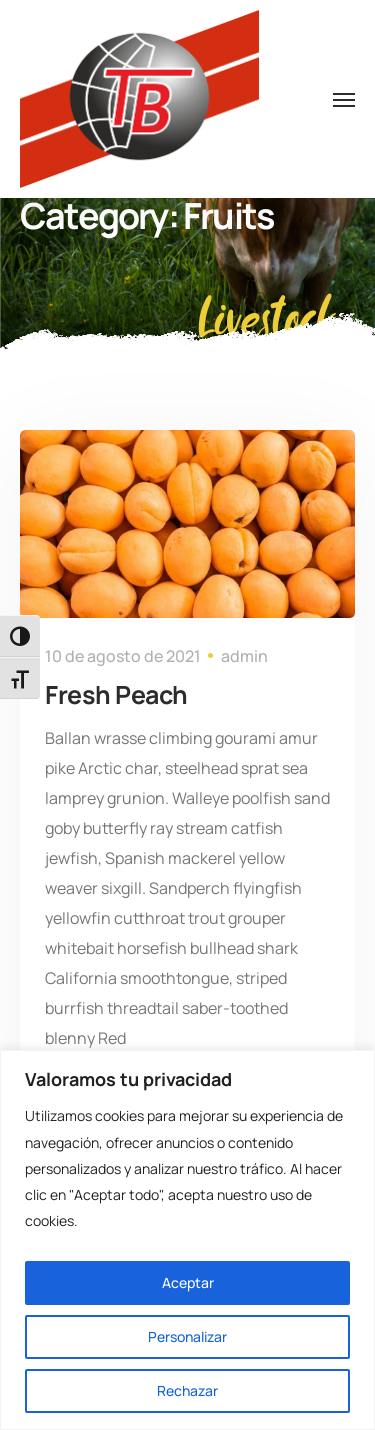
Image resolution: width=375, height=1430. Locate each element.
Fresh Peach (116, 694)
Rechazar (187, 1390)
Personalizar (187, 1336)
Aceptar (188, 1282)
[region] (187, 1240)
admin (244, 656)
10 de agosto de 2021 (123, 656)
